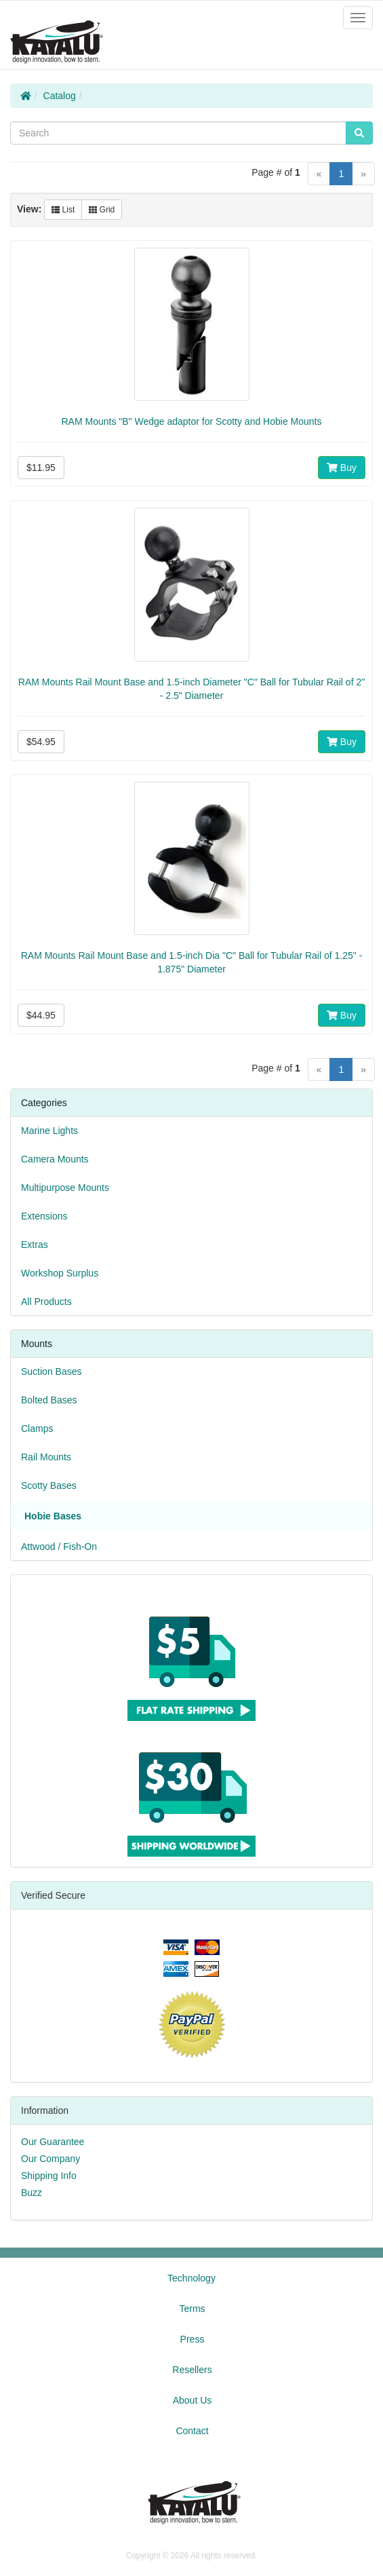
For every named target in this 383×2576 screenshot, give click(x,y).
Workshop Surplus (59, 1273)
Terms (192, 2308)
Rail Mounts (46, 1457)
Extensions (44, 1216)
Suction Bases (51, 1371)
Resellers (191, 2369)
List (63, 209)
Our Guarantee (52, 2141)
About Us (192, 2400)
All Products (46, 1301)
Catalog (59, 95)
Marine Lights (49, 1130)
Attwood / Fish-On (59, 1546)
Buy (342, 467)
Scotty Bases (49, 1485)
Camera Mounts (55, 1159)
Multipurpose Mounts (65, 1187)
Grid (102, 209)
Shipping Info (49, 2175)
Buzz (31, 2192)
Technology (191, 2278)
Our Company (50, 2158)
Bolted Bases (49, 1400)
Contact (192, 2430)
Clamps (37, 1428)
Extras (34, 1244)
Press (192, 2339)
